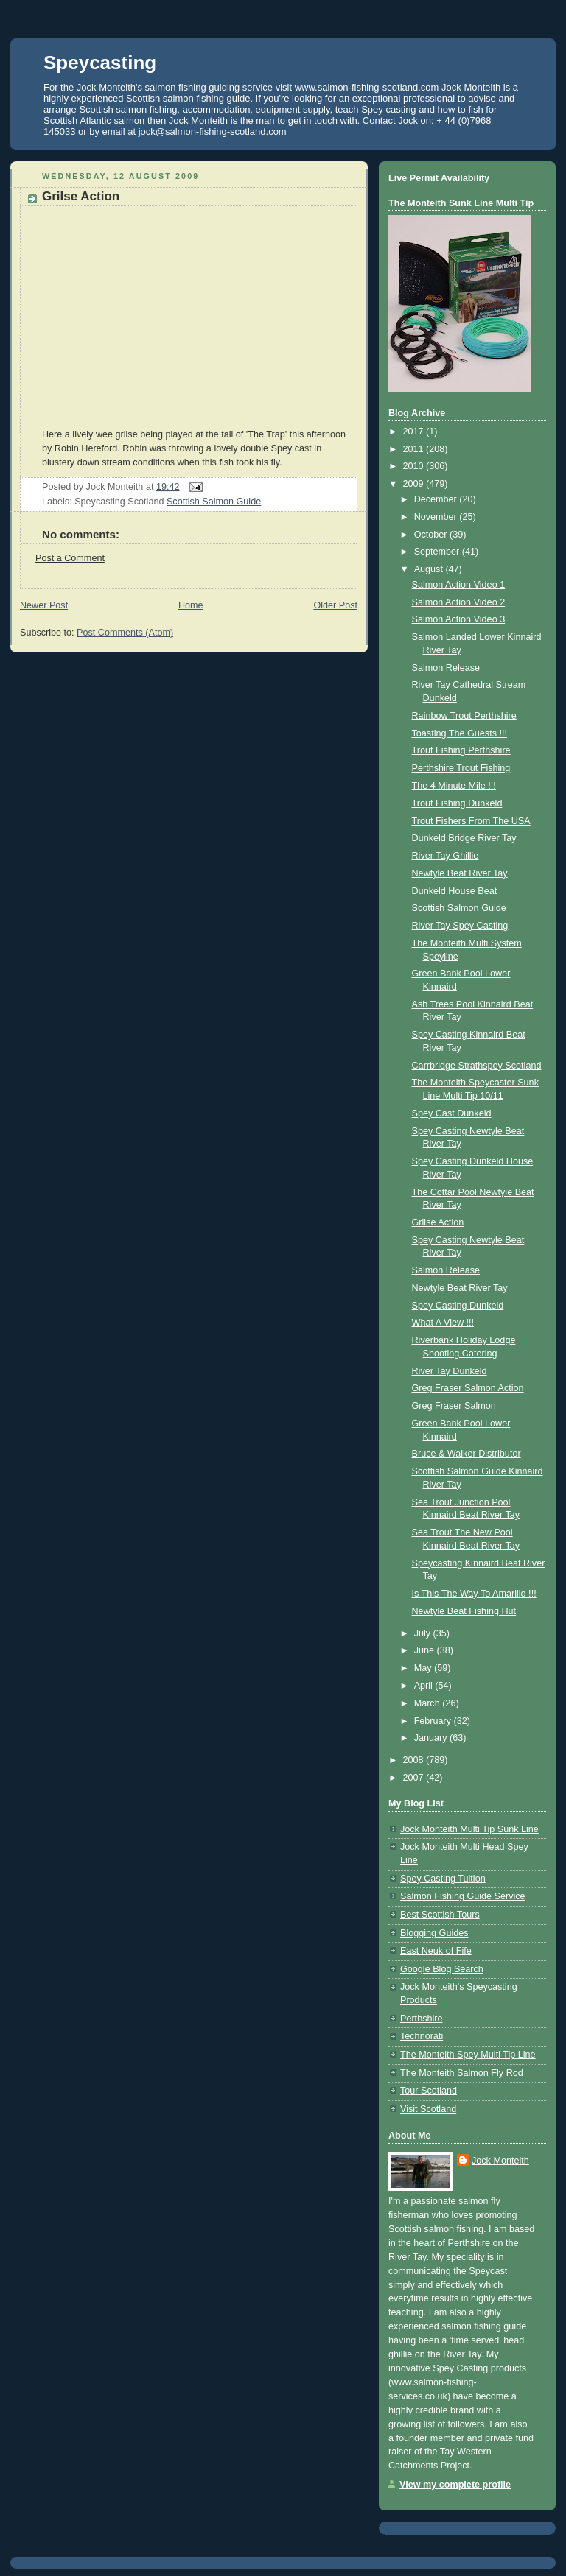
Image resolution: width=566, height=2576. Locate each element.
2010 (415, 466)
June (425, 1650)
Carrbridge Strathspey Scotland (477, 1065)
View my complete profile (455, 2485)
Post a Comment (70, 558)
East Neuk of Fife (436, 1951)
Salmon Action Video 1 (459, 585)
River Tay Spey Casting (460, 926)
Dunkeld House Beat (454, 891)
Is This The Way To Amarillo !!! (474, 1593)
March (428, 1703)
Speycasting (99, 63)
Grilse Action (80, 196)
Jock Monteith (500, 2161)
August (430, 569)
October (432, 534)
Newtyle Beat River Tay (460, 873)
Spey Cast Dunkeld (452, 1113)
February (434, 1721)
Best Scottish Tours (440, 1915)
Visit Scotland (428, 2109)
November (437, 517)
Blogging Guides (434, 1933)
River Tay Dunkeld (449, 1371)
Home (190, 605)
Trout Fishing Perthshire (461, 750)
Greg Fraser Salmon (454, 1406)
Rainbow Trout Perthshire (464, 716)
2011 (415, 449)
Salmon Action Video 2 (459, 602)
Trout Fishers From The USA (471, 821)
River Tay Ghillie (445, 856)
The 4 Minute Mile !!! (454, 786)
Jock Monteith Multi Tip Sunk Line (469, 1829)
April (425, 1686)
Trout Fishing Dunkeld (457, 803)
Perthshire (421, 2018)
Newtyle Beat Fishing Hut (464, 1611)
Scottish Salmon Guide (214, 501)
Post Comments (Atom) (125, 632)
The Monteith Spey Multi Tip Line (468, 2054)
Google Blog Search (441, 1969)
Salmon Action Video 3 (459, 619)
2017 (415, 431)
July (423, 1633)
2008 (415, 1760)
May (424, 1668)
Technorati (421, 2036)
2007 (415, 1778)
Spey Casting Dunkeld (458, 1306)
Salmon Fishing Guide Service (462, 1896)
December (437, 499)
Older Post (335, 605)
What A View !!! (443, 1322)
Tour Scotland (428, 2091)
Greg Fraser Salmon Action (468, 1388)
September (438, 551)
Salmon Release (446, 668)
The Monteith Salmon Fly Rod (461, 2073)
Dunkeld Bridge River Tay (464, 838)
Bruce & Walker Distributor (466, 1454)
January (432, 1738)
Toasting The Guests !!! (459, 733)
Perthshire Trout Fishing (461, 768)
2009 (415, 484)
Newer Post (44, 605)
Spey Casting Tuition (443, 1878)
